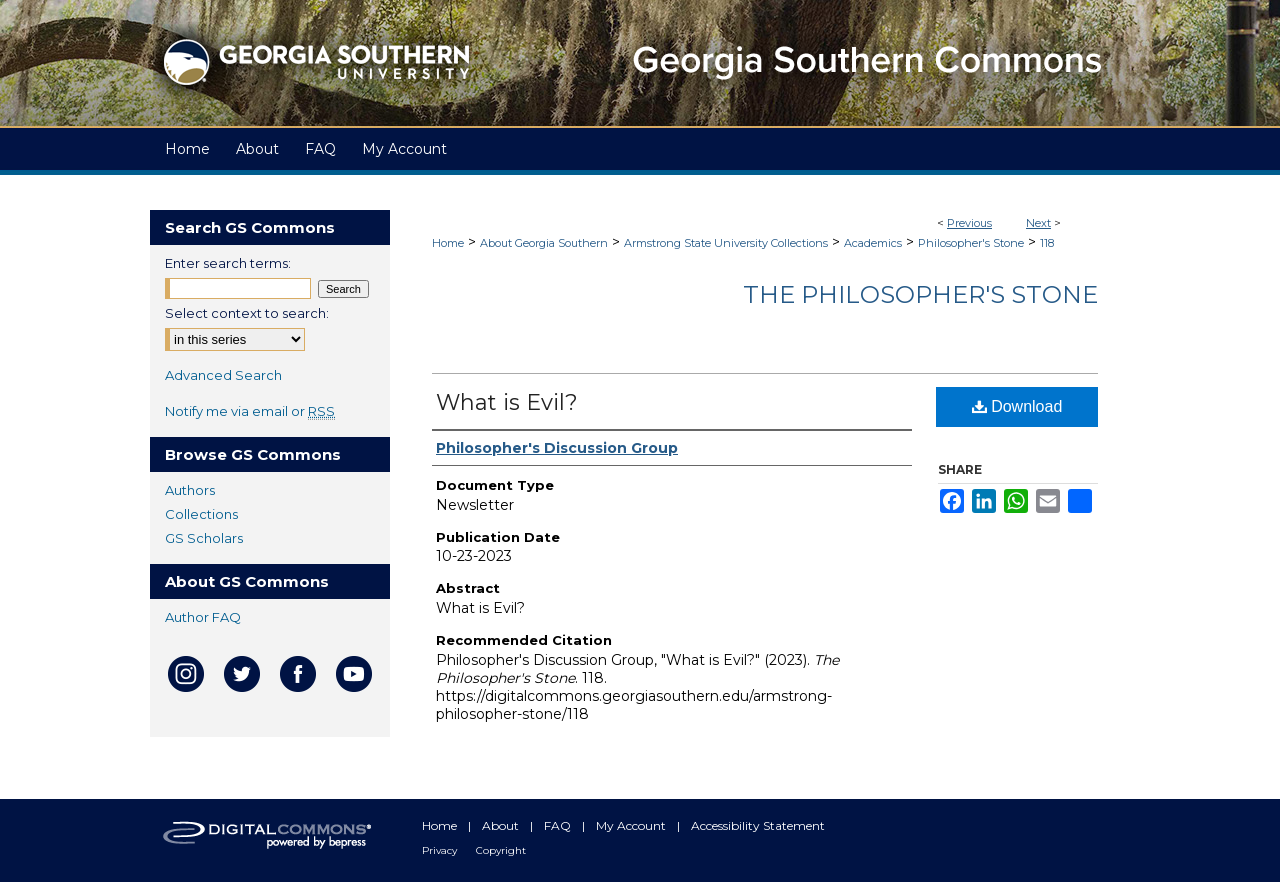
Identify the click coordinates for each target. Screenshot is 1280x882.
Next (1038, 223)
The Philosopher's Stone (920, 294)
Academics (873, 243)
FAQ (559, 825)
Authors (190, 490)
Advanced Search (223, 375)
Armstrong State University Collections (726, 243)
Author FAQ (203, 617)
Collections (201, 514)
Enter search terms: (228, 263)
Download (1017, 406)
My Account (632, 825)
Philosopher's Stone (971, 243)
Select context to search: (247, 313)
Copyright (501, 850)
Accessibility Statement (758, 825)
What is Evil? (507, 402)
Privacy (441, 850)
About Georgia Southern (544, 243)
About (502, 825)
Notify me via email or (250, 411)
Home (448, 243)
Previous (969, 223)
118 (1047, 243)
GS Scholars (204, 538)
